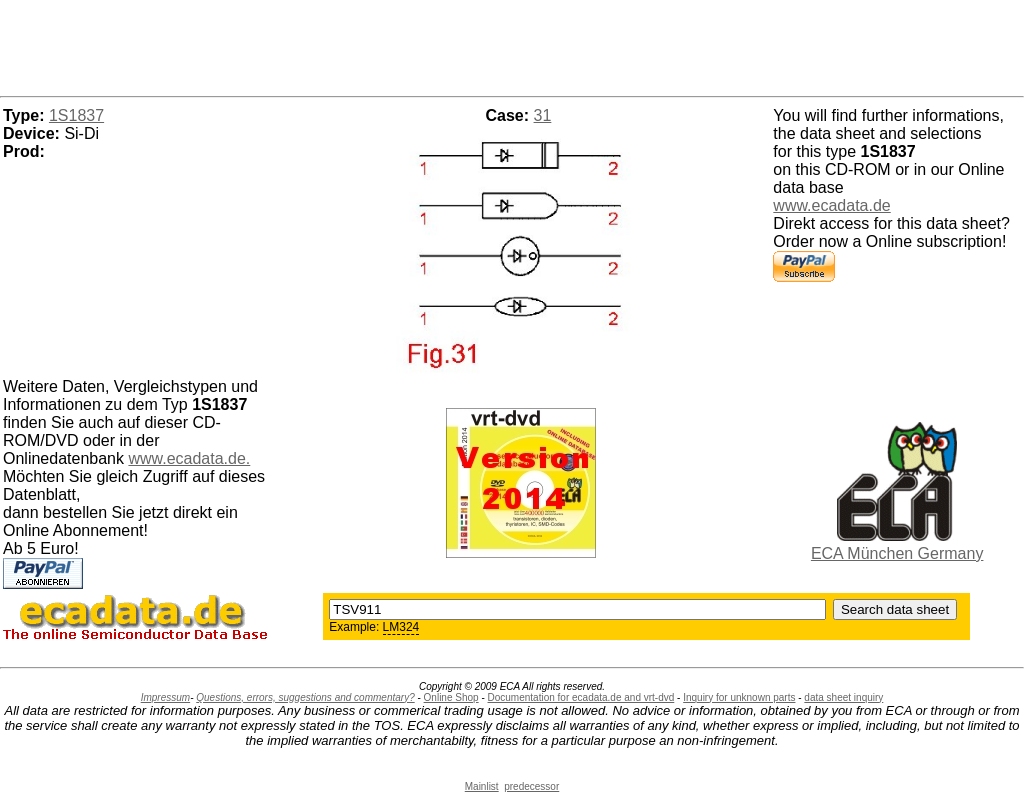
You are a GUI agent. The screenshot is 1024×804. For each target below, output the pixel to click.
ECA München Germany (897, 553)
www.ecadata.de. (189, 458)
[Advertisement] (512, 45)
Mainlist (482, 786)
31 (543, 115)
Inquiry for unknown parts (739, 697)
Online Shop (451, 697)
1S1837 (76, 115)
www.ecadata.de (831, 205)
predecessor (531, 786)
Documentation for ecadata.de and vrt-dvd (581, 697)
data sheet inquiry (843, 697)
